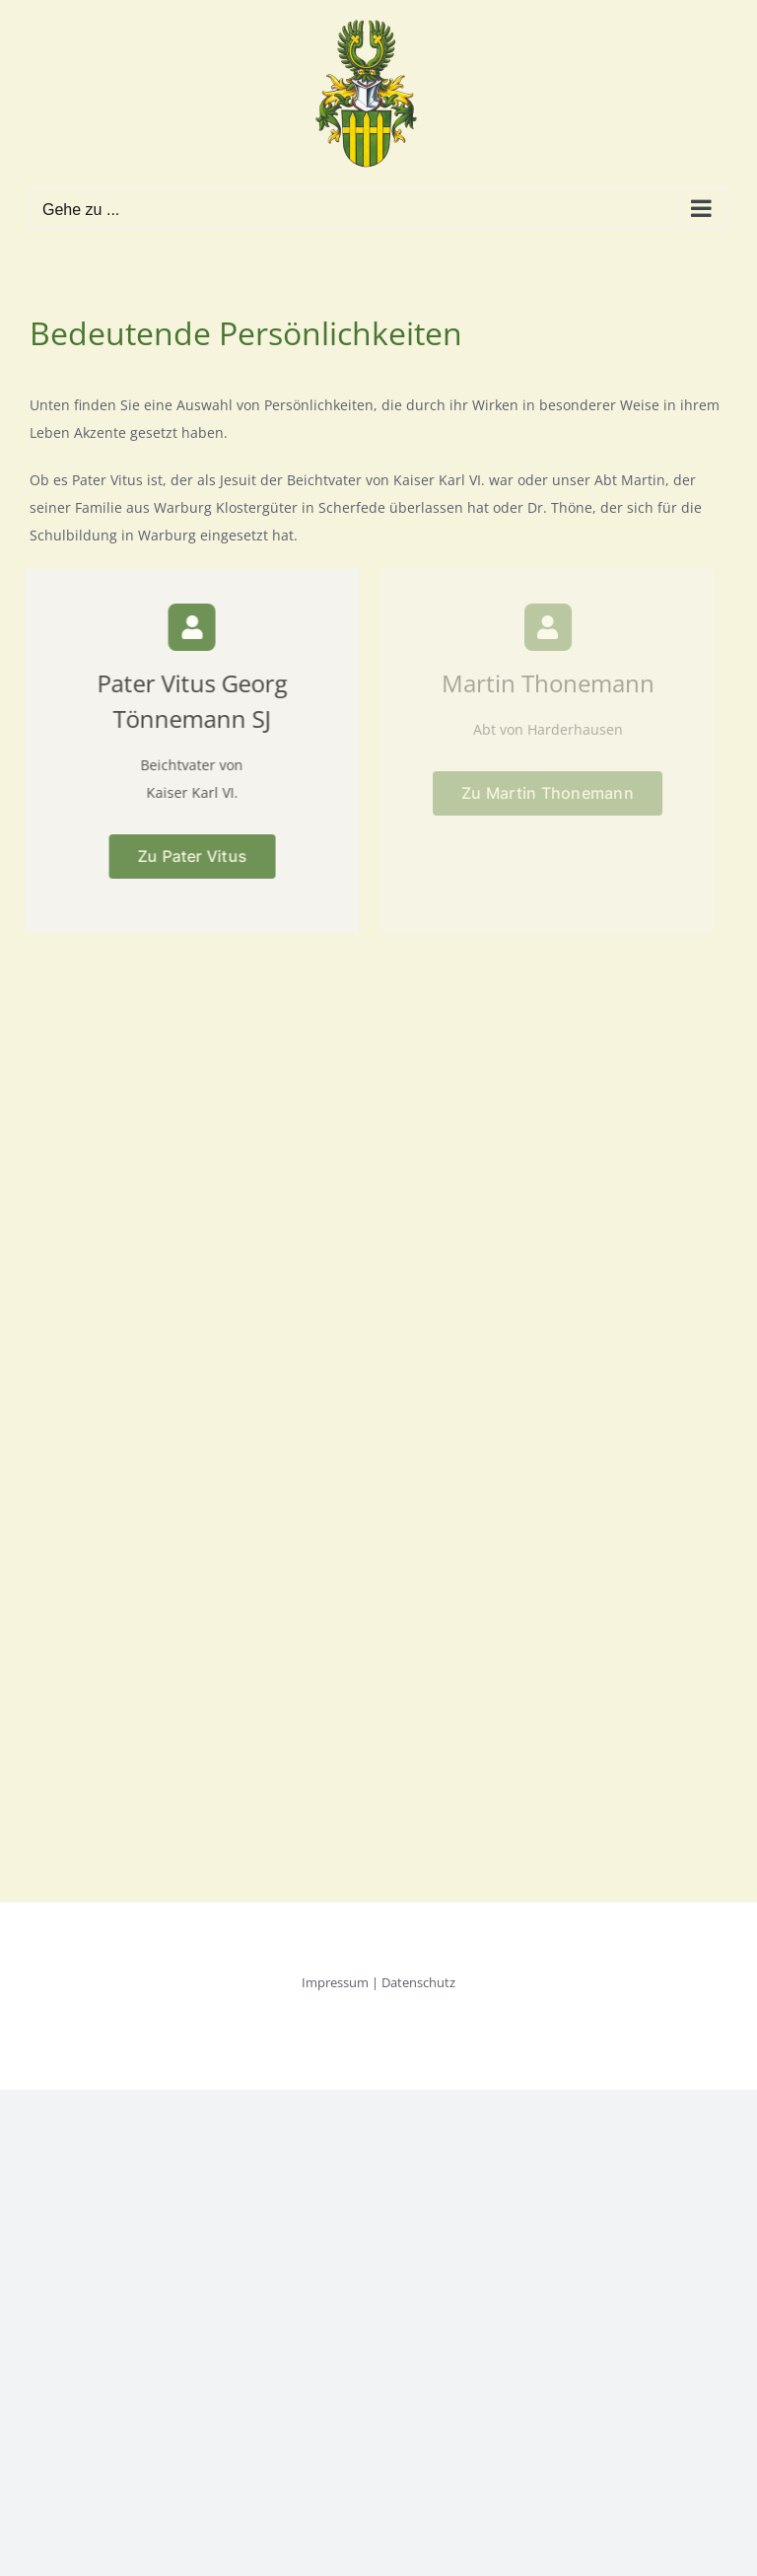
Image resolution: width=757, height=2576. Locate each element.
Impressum (335, 1982)
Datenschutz (418, 1982)
